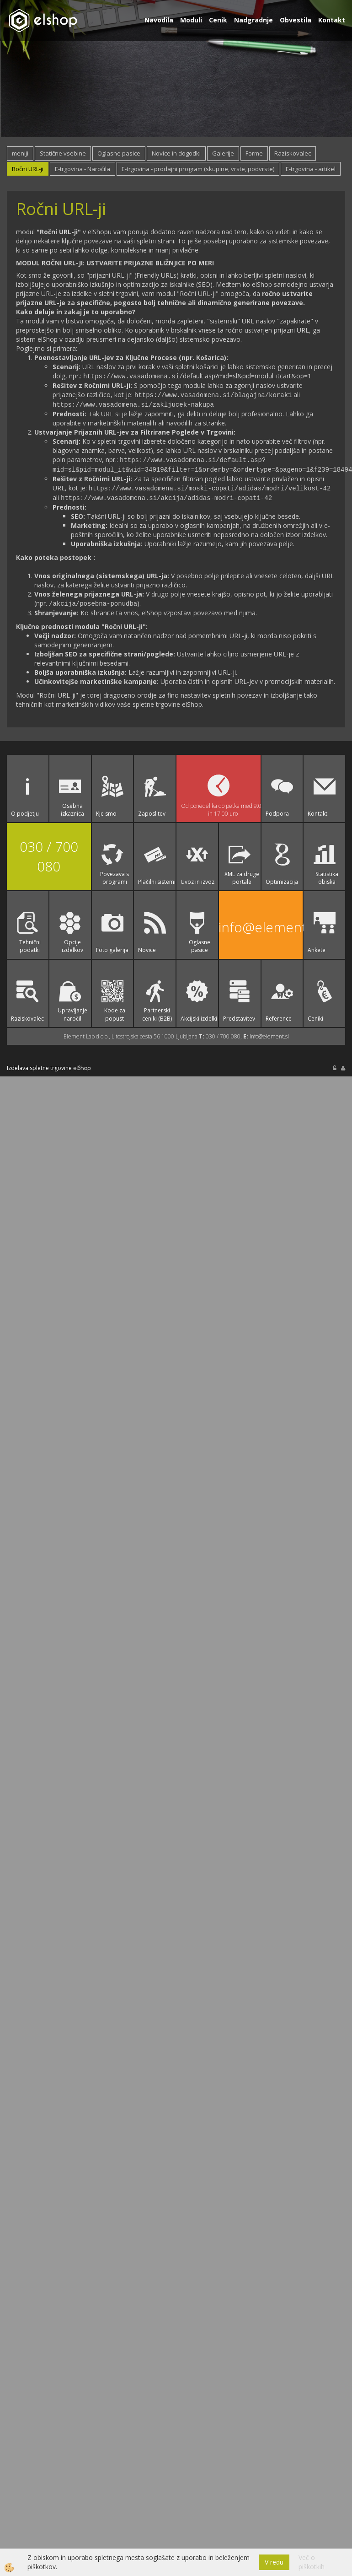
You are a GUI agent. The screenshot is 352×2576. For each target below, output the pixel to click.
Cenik (218, 20)
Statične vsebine (63, 153)
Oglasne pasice (118, 153)
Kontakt (331, 20)
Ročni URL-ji (27, 169)
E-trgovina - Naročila (82, 169)
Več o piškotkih (312, 2562)
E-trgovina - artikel (311, 169)
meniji (20, 153)
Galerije (223, 153)
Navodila (158, 20)
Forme (254, 153)
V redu (274, 2562)
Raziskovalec (292, 153)
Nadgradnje (253, 20)
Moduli (191, 20)
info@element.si (261, 923)
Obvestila (295, 20)
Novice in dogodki (176, 153)
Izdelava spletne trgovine (39, 1064)
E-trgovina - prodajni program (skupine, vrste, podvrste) (198, 169)
